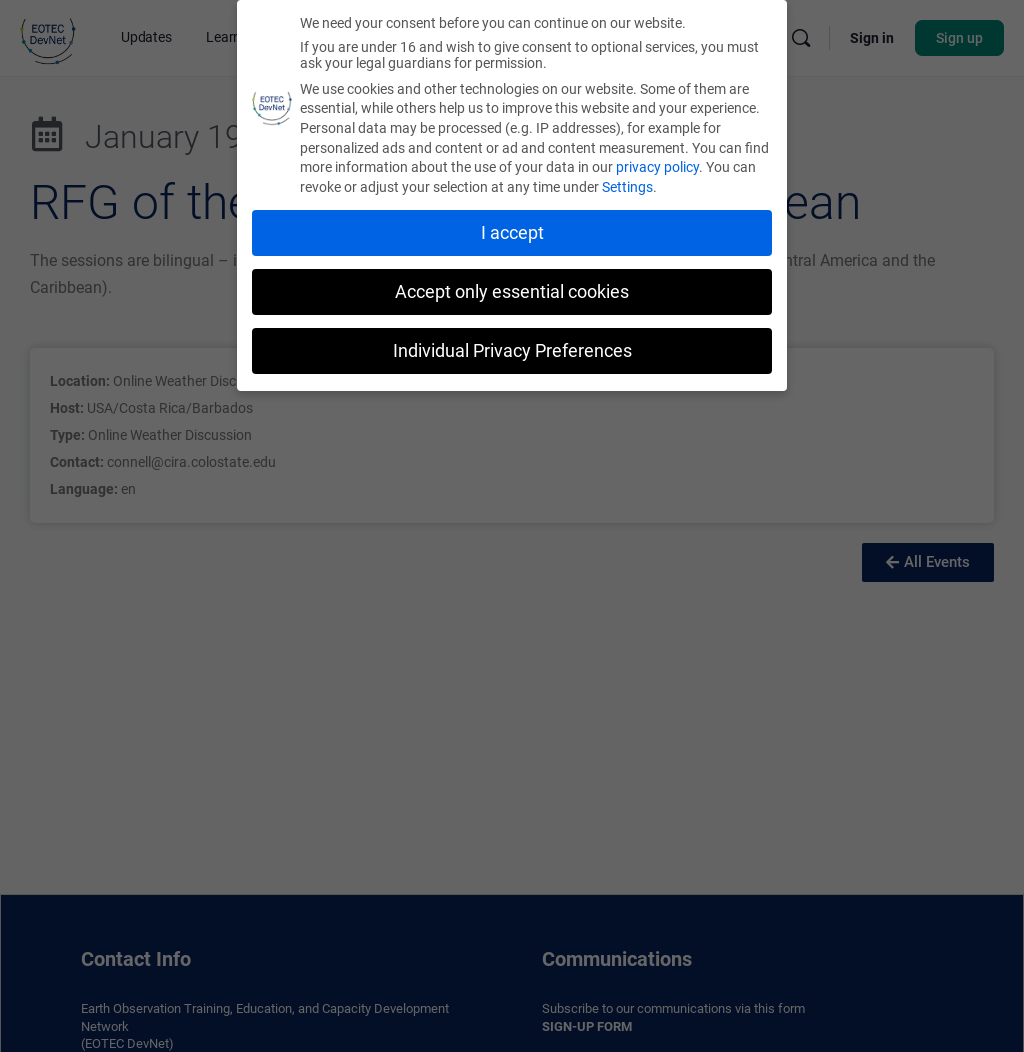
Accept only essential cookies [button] (512, 290)
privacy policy (657, 166)
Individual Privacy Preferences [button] (512, 349)
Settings (627, 185)
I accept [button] (512, 231)
